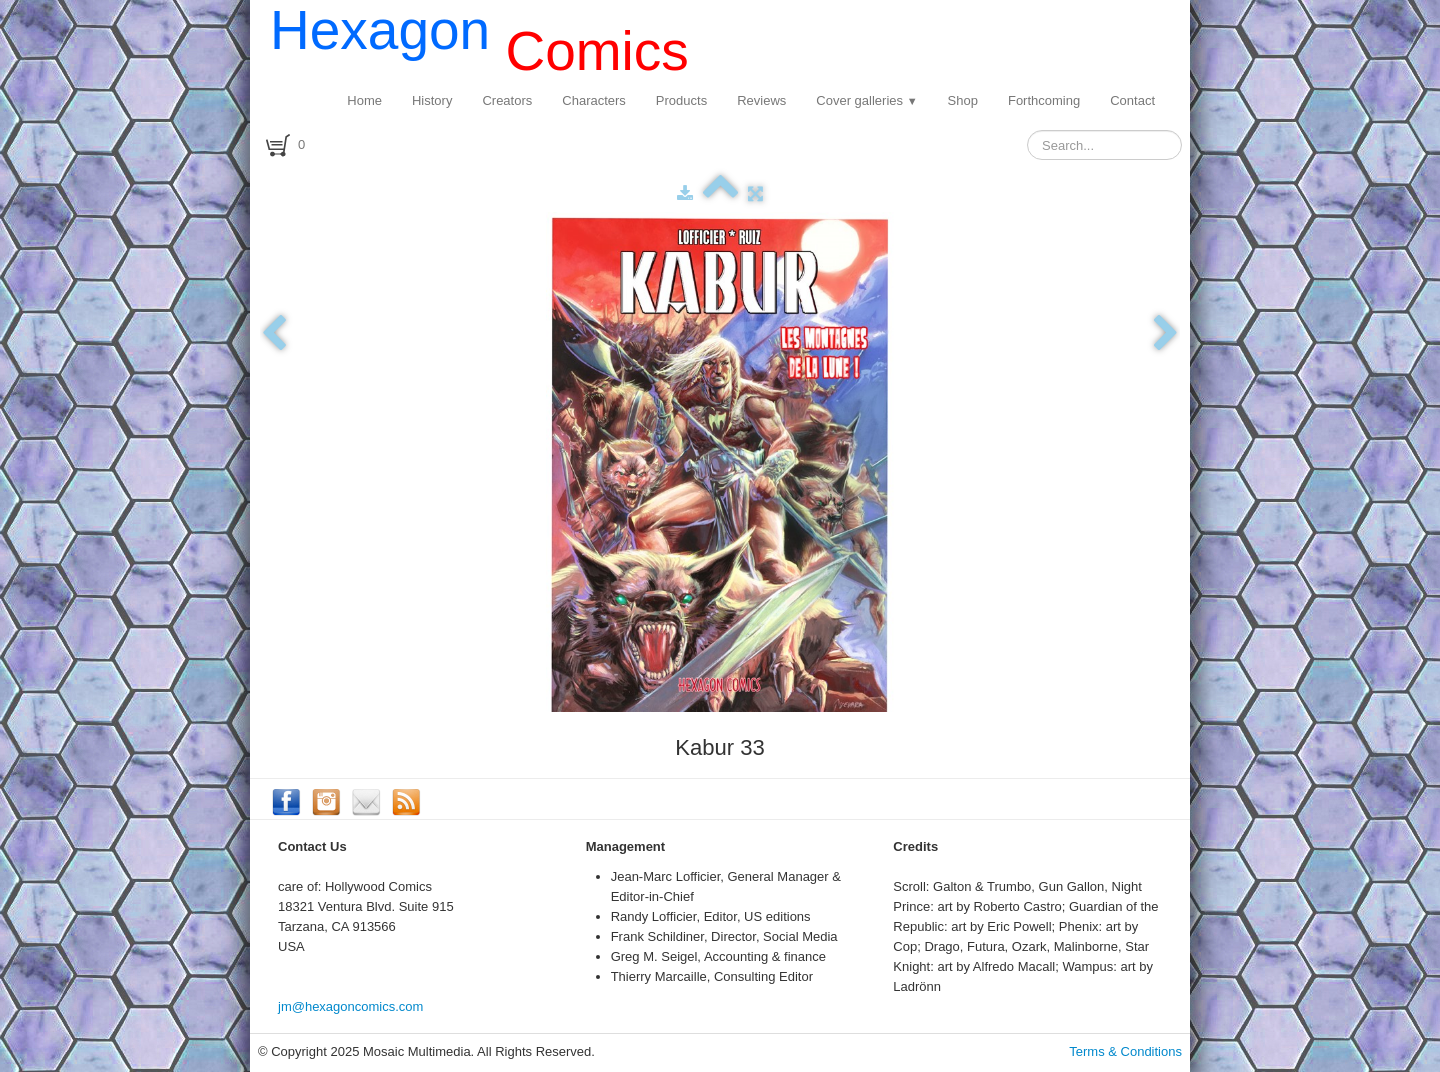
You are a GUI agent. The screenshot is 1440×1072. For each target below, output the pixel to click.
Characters (594, 100)
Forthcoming (1044, 100)
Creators (507, 100)
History (432, 100)
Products (681, 100)
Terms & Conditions (1125, 1051)
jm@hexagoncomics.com (350, 1006)
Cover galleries (866, 100)
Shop (963, 100)
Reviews (761, 100)
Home (364, 100)
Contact (1132, 100)
